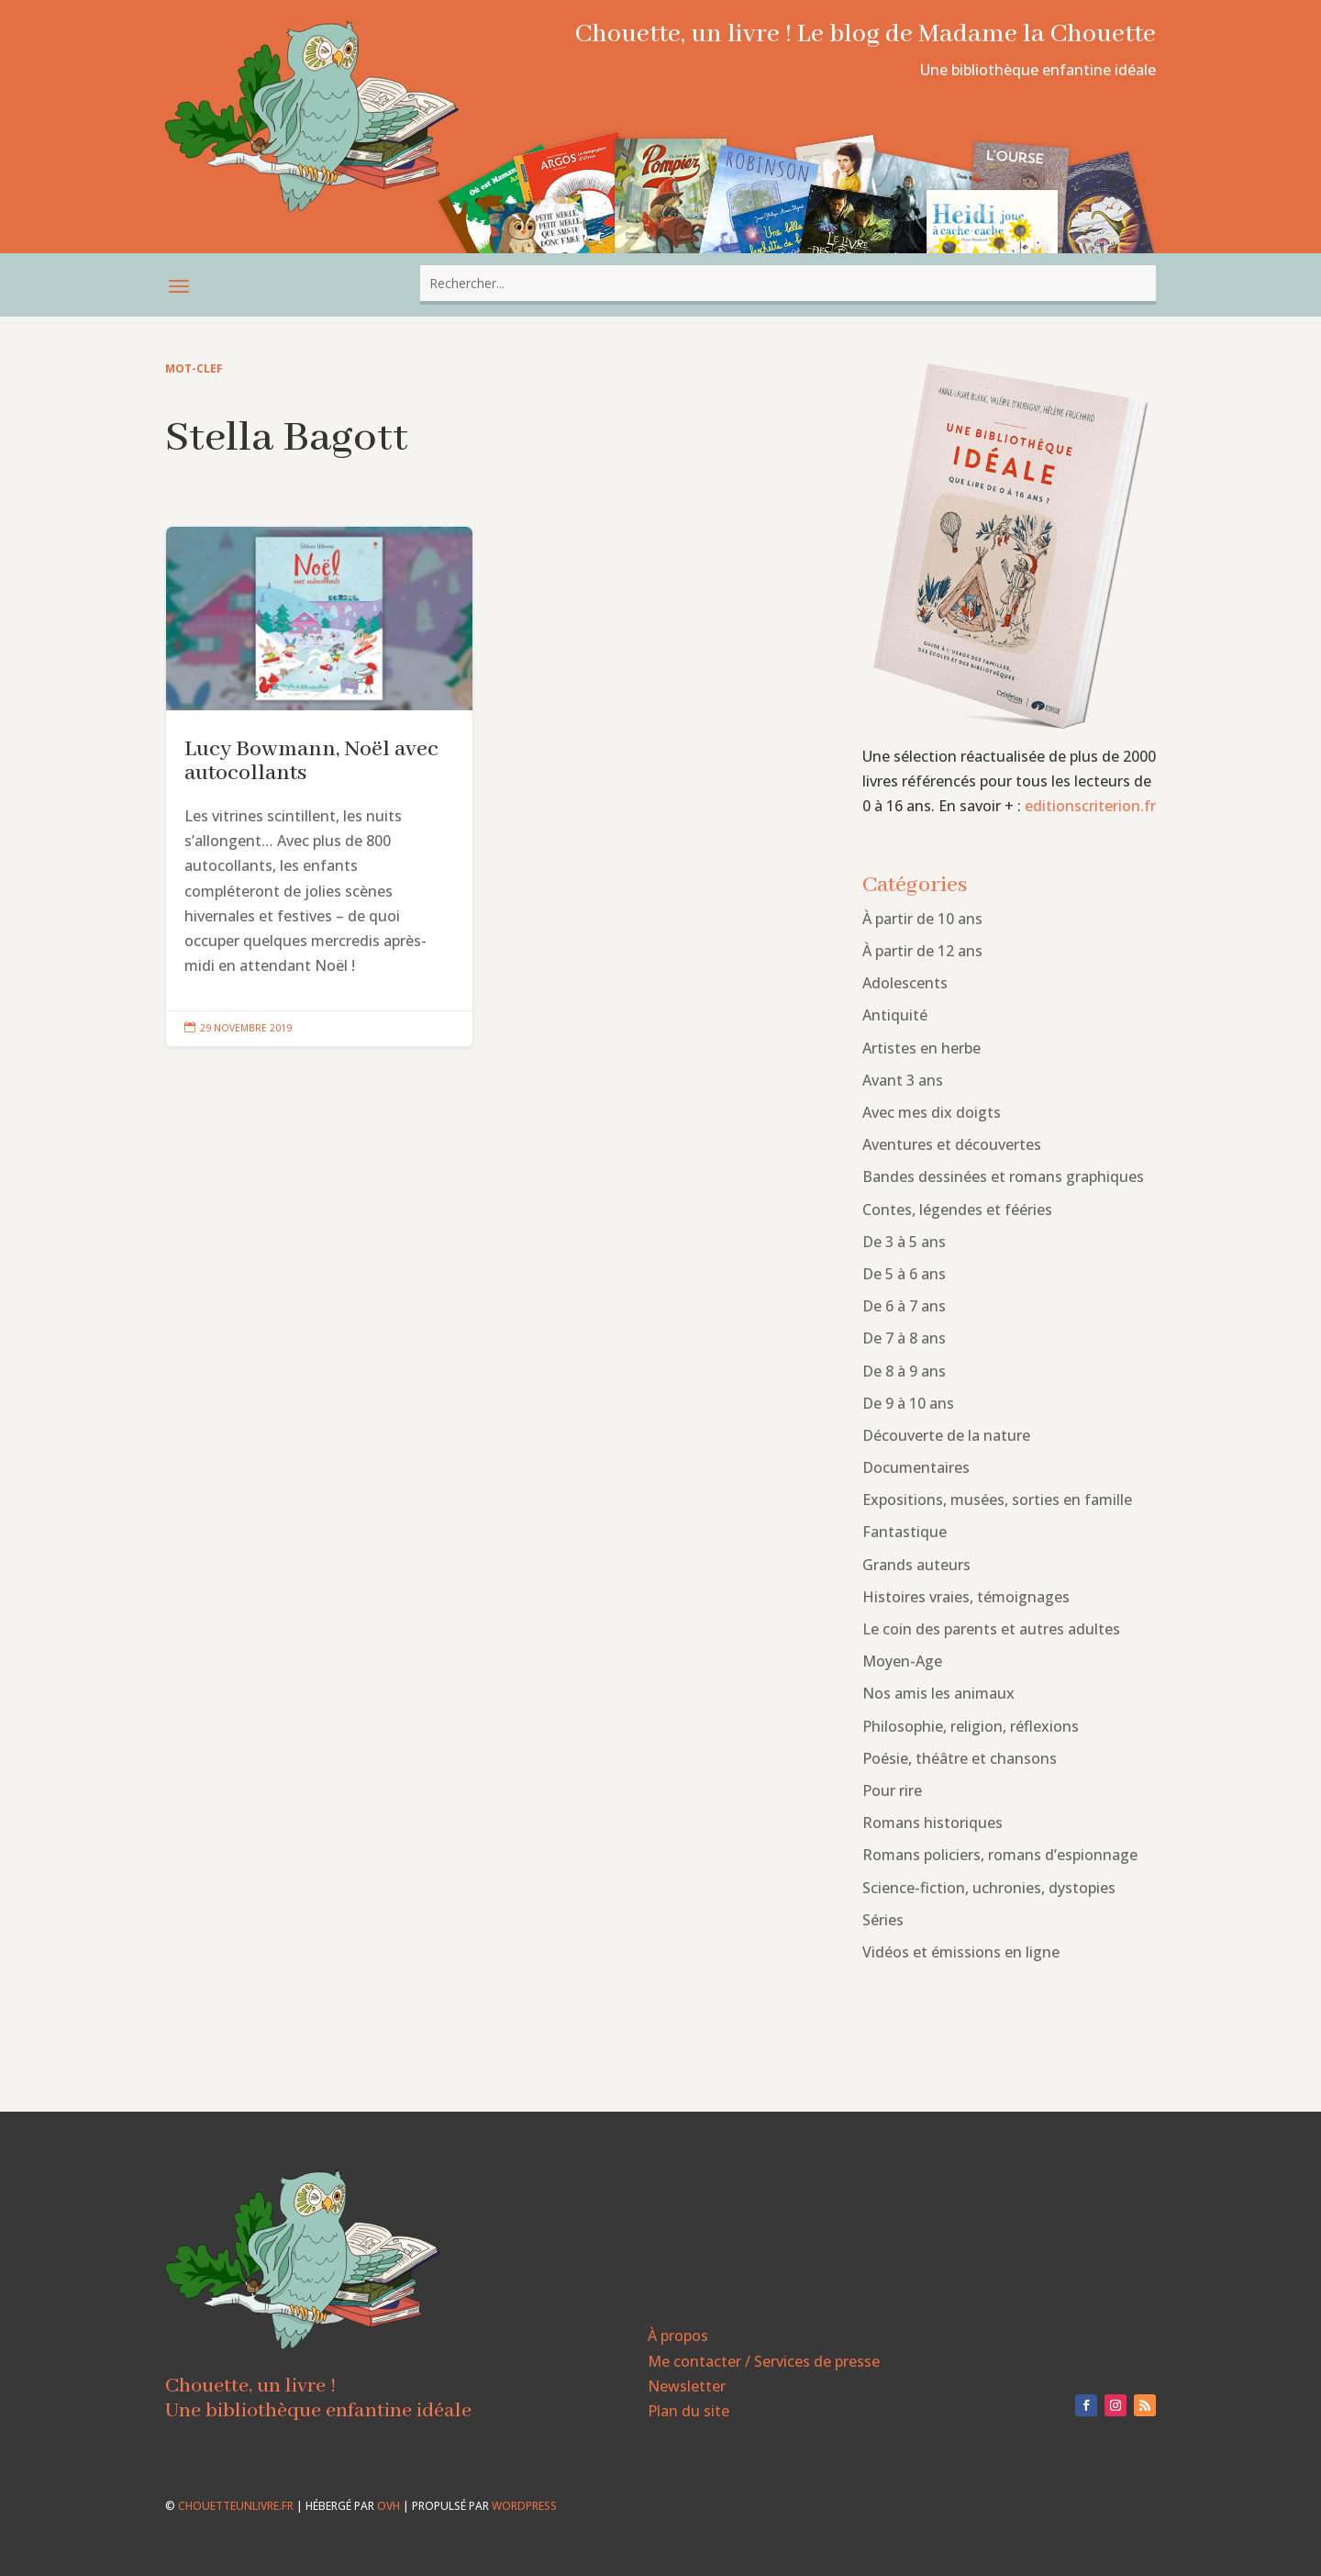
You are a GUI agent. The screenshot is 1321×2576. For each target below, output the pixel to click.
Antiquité (894, 1015)
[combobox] (788, 283)
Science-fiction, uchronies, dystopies (989, 1888)
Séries (883, 1920)
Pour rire (892, 1790)
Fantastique (904, 1532)
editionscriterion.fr (1090, 806)
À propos (678, 2335)
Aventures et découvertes (951, 1144)
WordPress (524, 2506)
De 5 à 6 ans (904, 1274)
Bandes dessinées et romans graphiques (1003, 1176)
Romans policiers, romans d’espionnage (1000, 1855)
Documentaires (916, 1467)
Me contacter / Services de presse (764, 2361)
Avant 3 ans (902, 1080)
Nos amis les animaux (938, 1693)
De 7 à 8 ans (904, 1338)
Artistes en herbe (921, 1048)
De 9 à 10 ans (908, 1403)
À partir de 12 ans (922, 951)
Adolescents (905, 983)
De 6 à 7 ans (904, 1306)
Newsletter (687, 2386)
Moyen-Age (902, 1661)
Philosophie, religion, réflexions (970, 1726)
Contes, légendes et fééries (957, 1209)
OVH (388, 2506)
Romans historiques (932, 1822)
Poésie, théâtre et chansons (959, 1758)
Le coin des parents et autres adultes (991, 1629)
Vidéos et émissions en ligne (961, 1952)
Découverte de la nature (946, 1435)
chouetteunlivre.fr (236, 2506)
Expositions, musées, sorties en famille (997, 1499)
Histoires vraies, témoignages (966, 1597)
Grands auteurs (916, 1565)
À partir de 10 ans (922, 919)
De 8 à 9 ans (904, 1371)
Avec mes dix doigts (931, 1112)
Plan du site (688, 2411)
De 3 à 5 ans (904, 1242)
